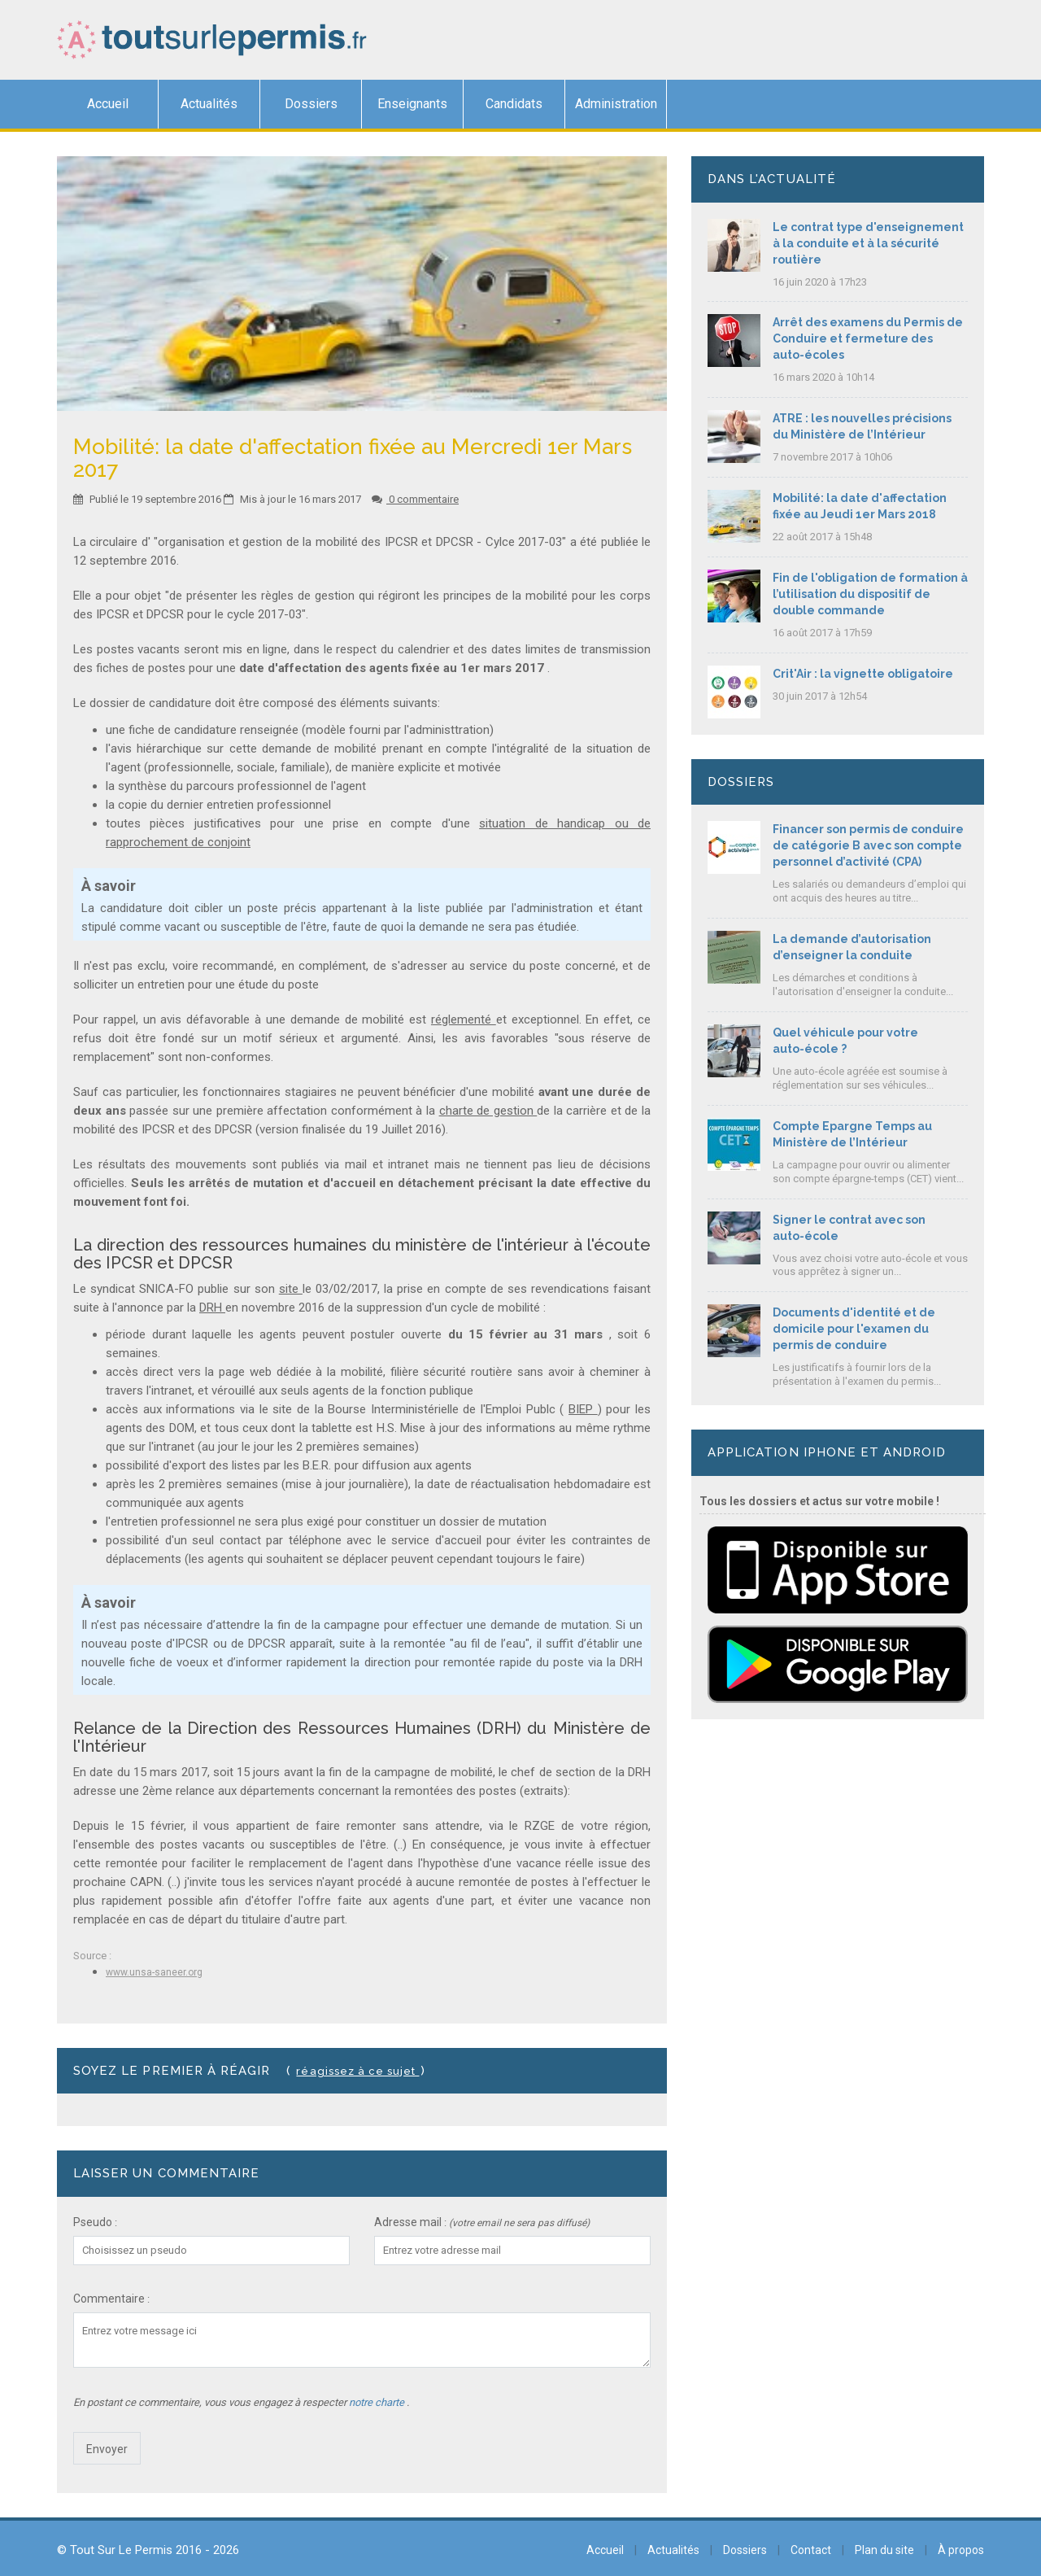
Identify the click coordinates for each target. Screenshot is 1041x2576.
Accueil (107, 103)
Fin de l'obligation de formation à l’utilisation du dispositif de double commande (870, 594)
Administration (616, 103)
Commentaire (109, 2298)
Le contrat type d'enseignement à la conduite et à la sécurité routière (868, 243)
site (291, 1288)
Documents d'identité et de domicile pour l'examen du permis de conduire (854, 1328)
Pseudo (92, 2222)
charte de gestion (488, 1110)
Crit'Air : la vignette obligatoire (863, 673)
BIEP (583, 1409)
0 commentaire (415, 499)
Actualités (209, 103)
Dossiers (311, 103)
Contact (811, 2549)
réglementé (463, 1019)
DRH (212, 1307)
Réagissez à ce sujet (357, 2071)
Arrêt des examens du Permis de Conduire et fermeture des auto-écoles (868, 338)
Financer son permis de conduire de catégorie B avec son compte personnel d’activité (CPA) (868, 845)
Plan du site (884, 2549)
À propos (961, 2549)
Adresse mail (408, 2222)
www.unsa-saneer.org (154, 1972)
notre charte (378, 2402)
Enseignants (412, 103)
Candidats (514, 103)
